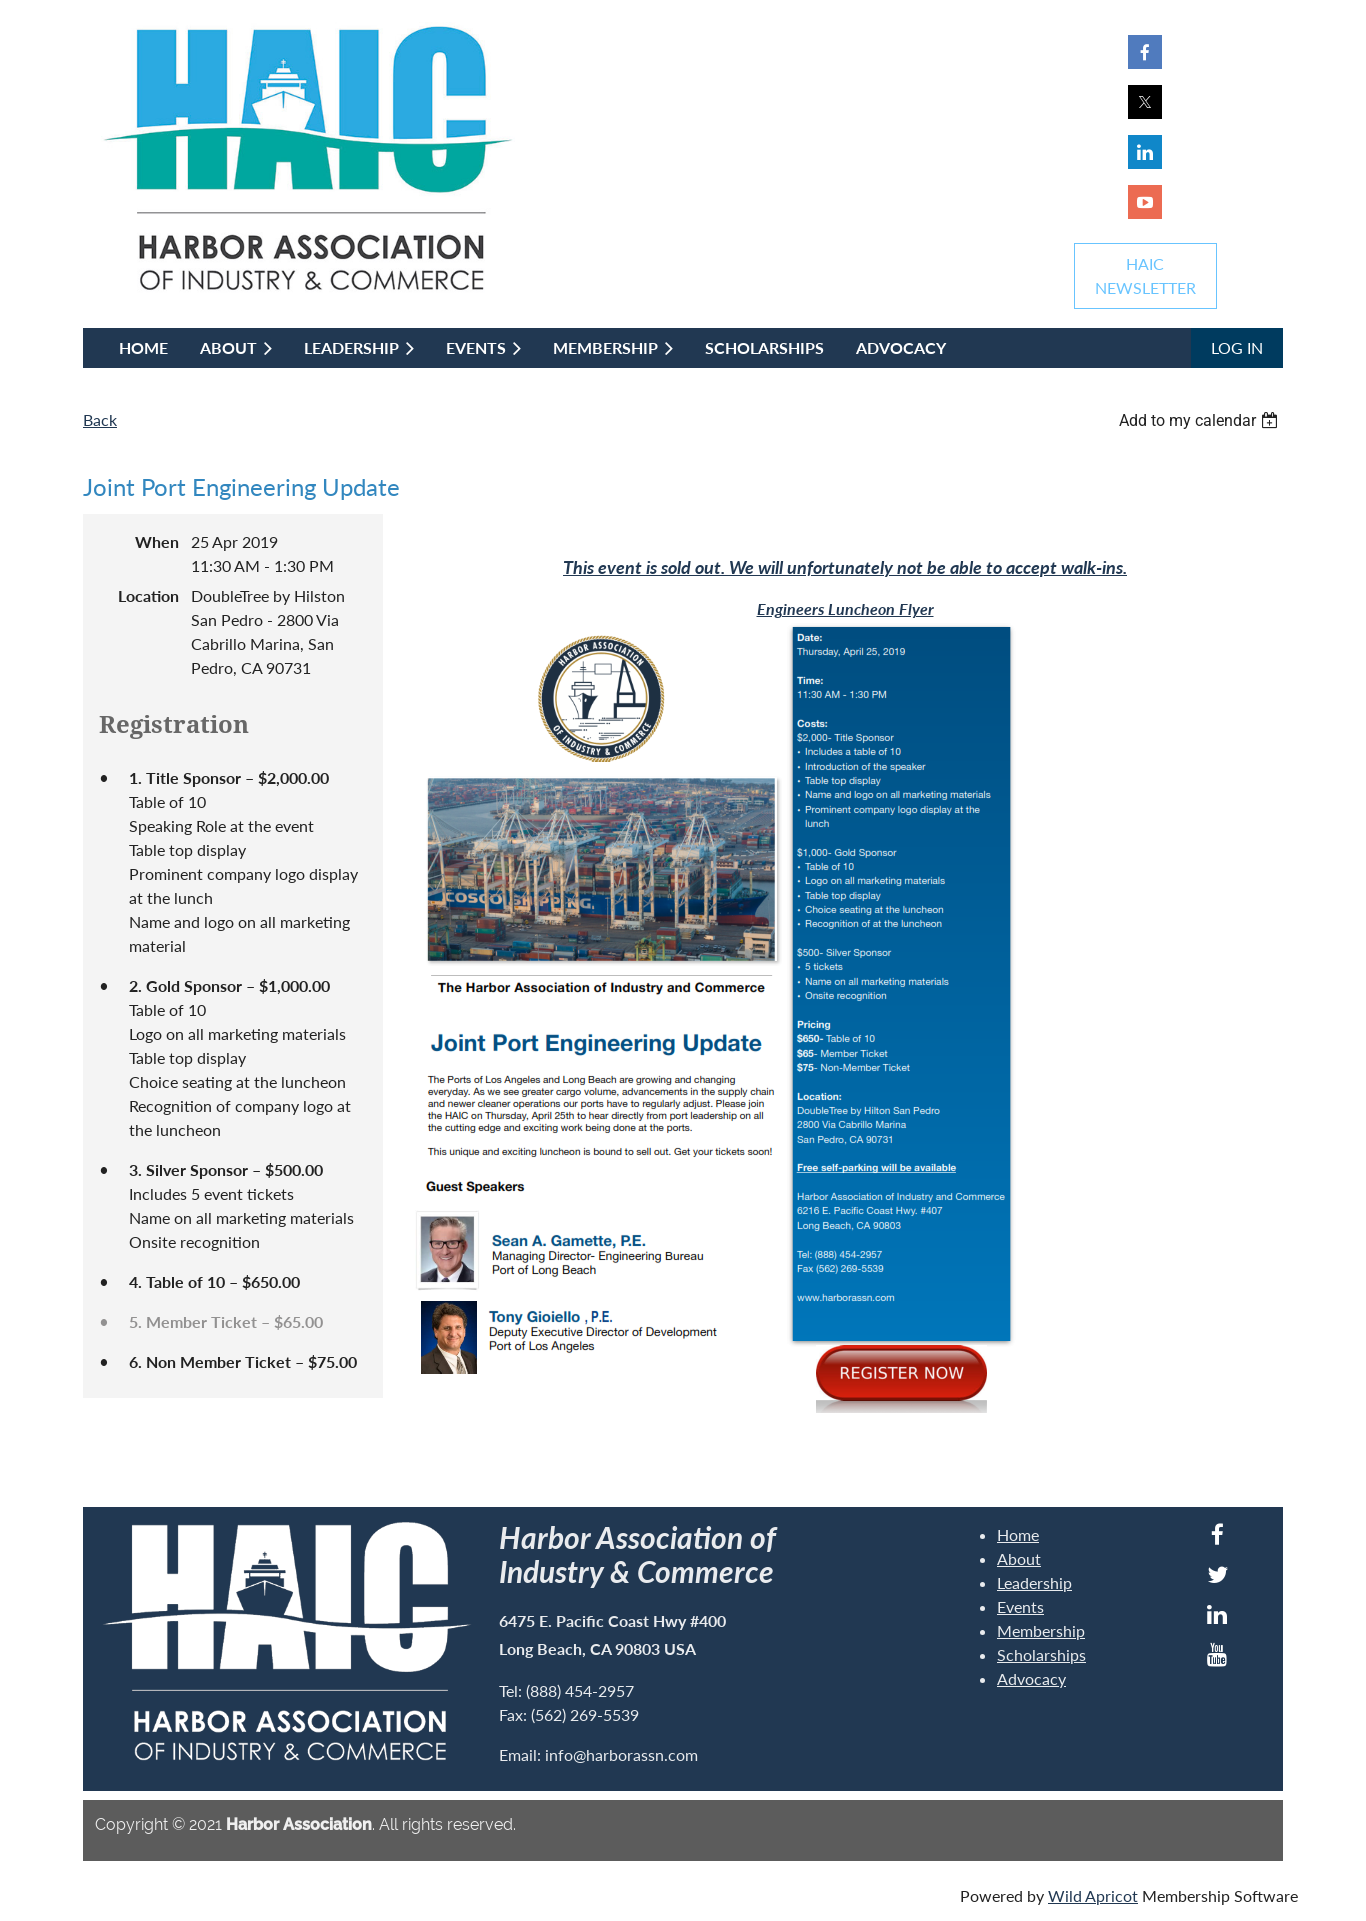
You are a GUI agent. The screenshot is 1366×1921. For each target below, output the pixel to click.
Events (1020, 1606)
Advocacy (1031, 1678)
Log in (1237, 347)
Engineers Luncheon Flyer (845, 608)
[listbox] (1201, 420)
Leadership (1034, 1582)
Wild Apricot (1093, 1895)
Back (100, 419)
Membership (1041, 1630)
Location (148, 595)
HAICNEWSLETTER (1145, 275)
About (1019, 1558)
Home (1018, 1534)
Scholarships (1041, 1654)
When (157, 541)
